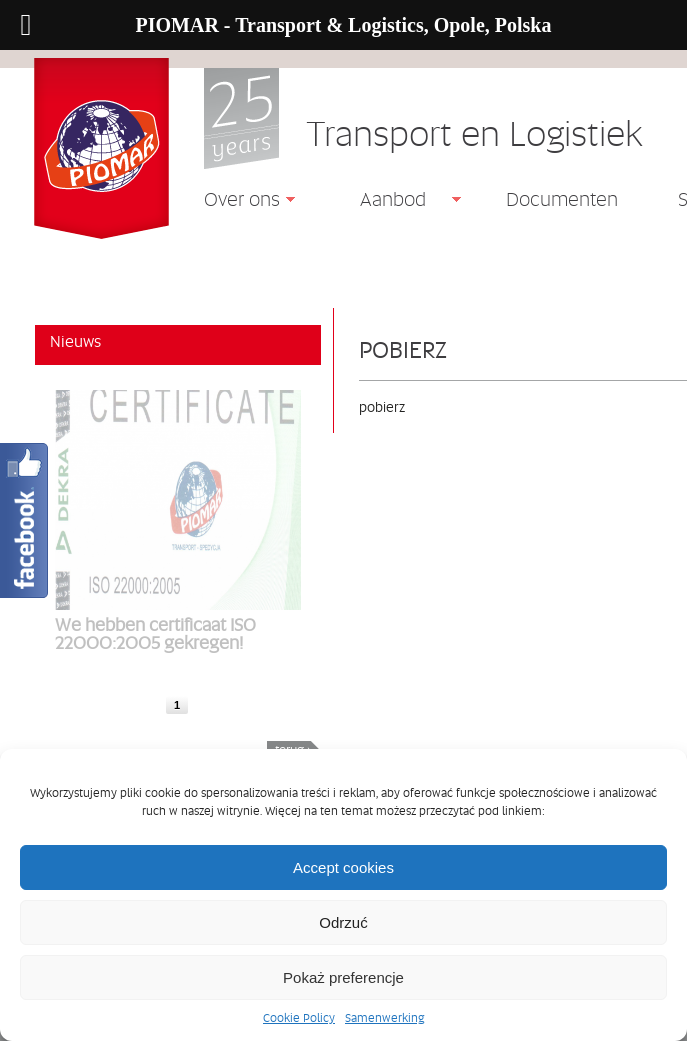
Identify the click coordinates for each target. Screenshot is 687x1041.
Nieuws (75, 341)
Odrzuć (343, 922)
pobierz (403, 349)
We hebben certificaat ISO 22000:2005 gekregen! (155, 633)
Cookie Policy (299, 1018)
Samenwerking (384, 1018)
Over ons (234, 202)
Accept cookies (343, 867)
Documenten (562, 199)
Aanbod (385, 202)
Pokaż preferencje (343, 977)
